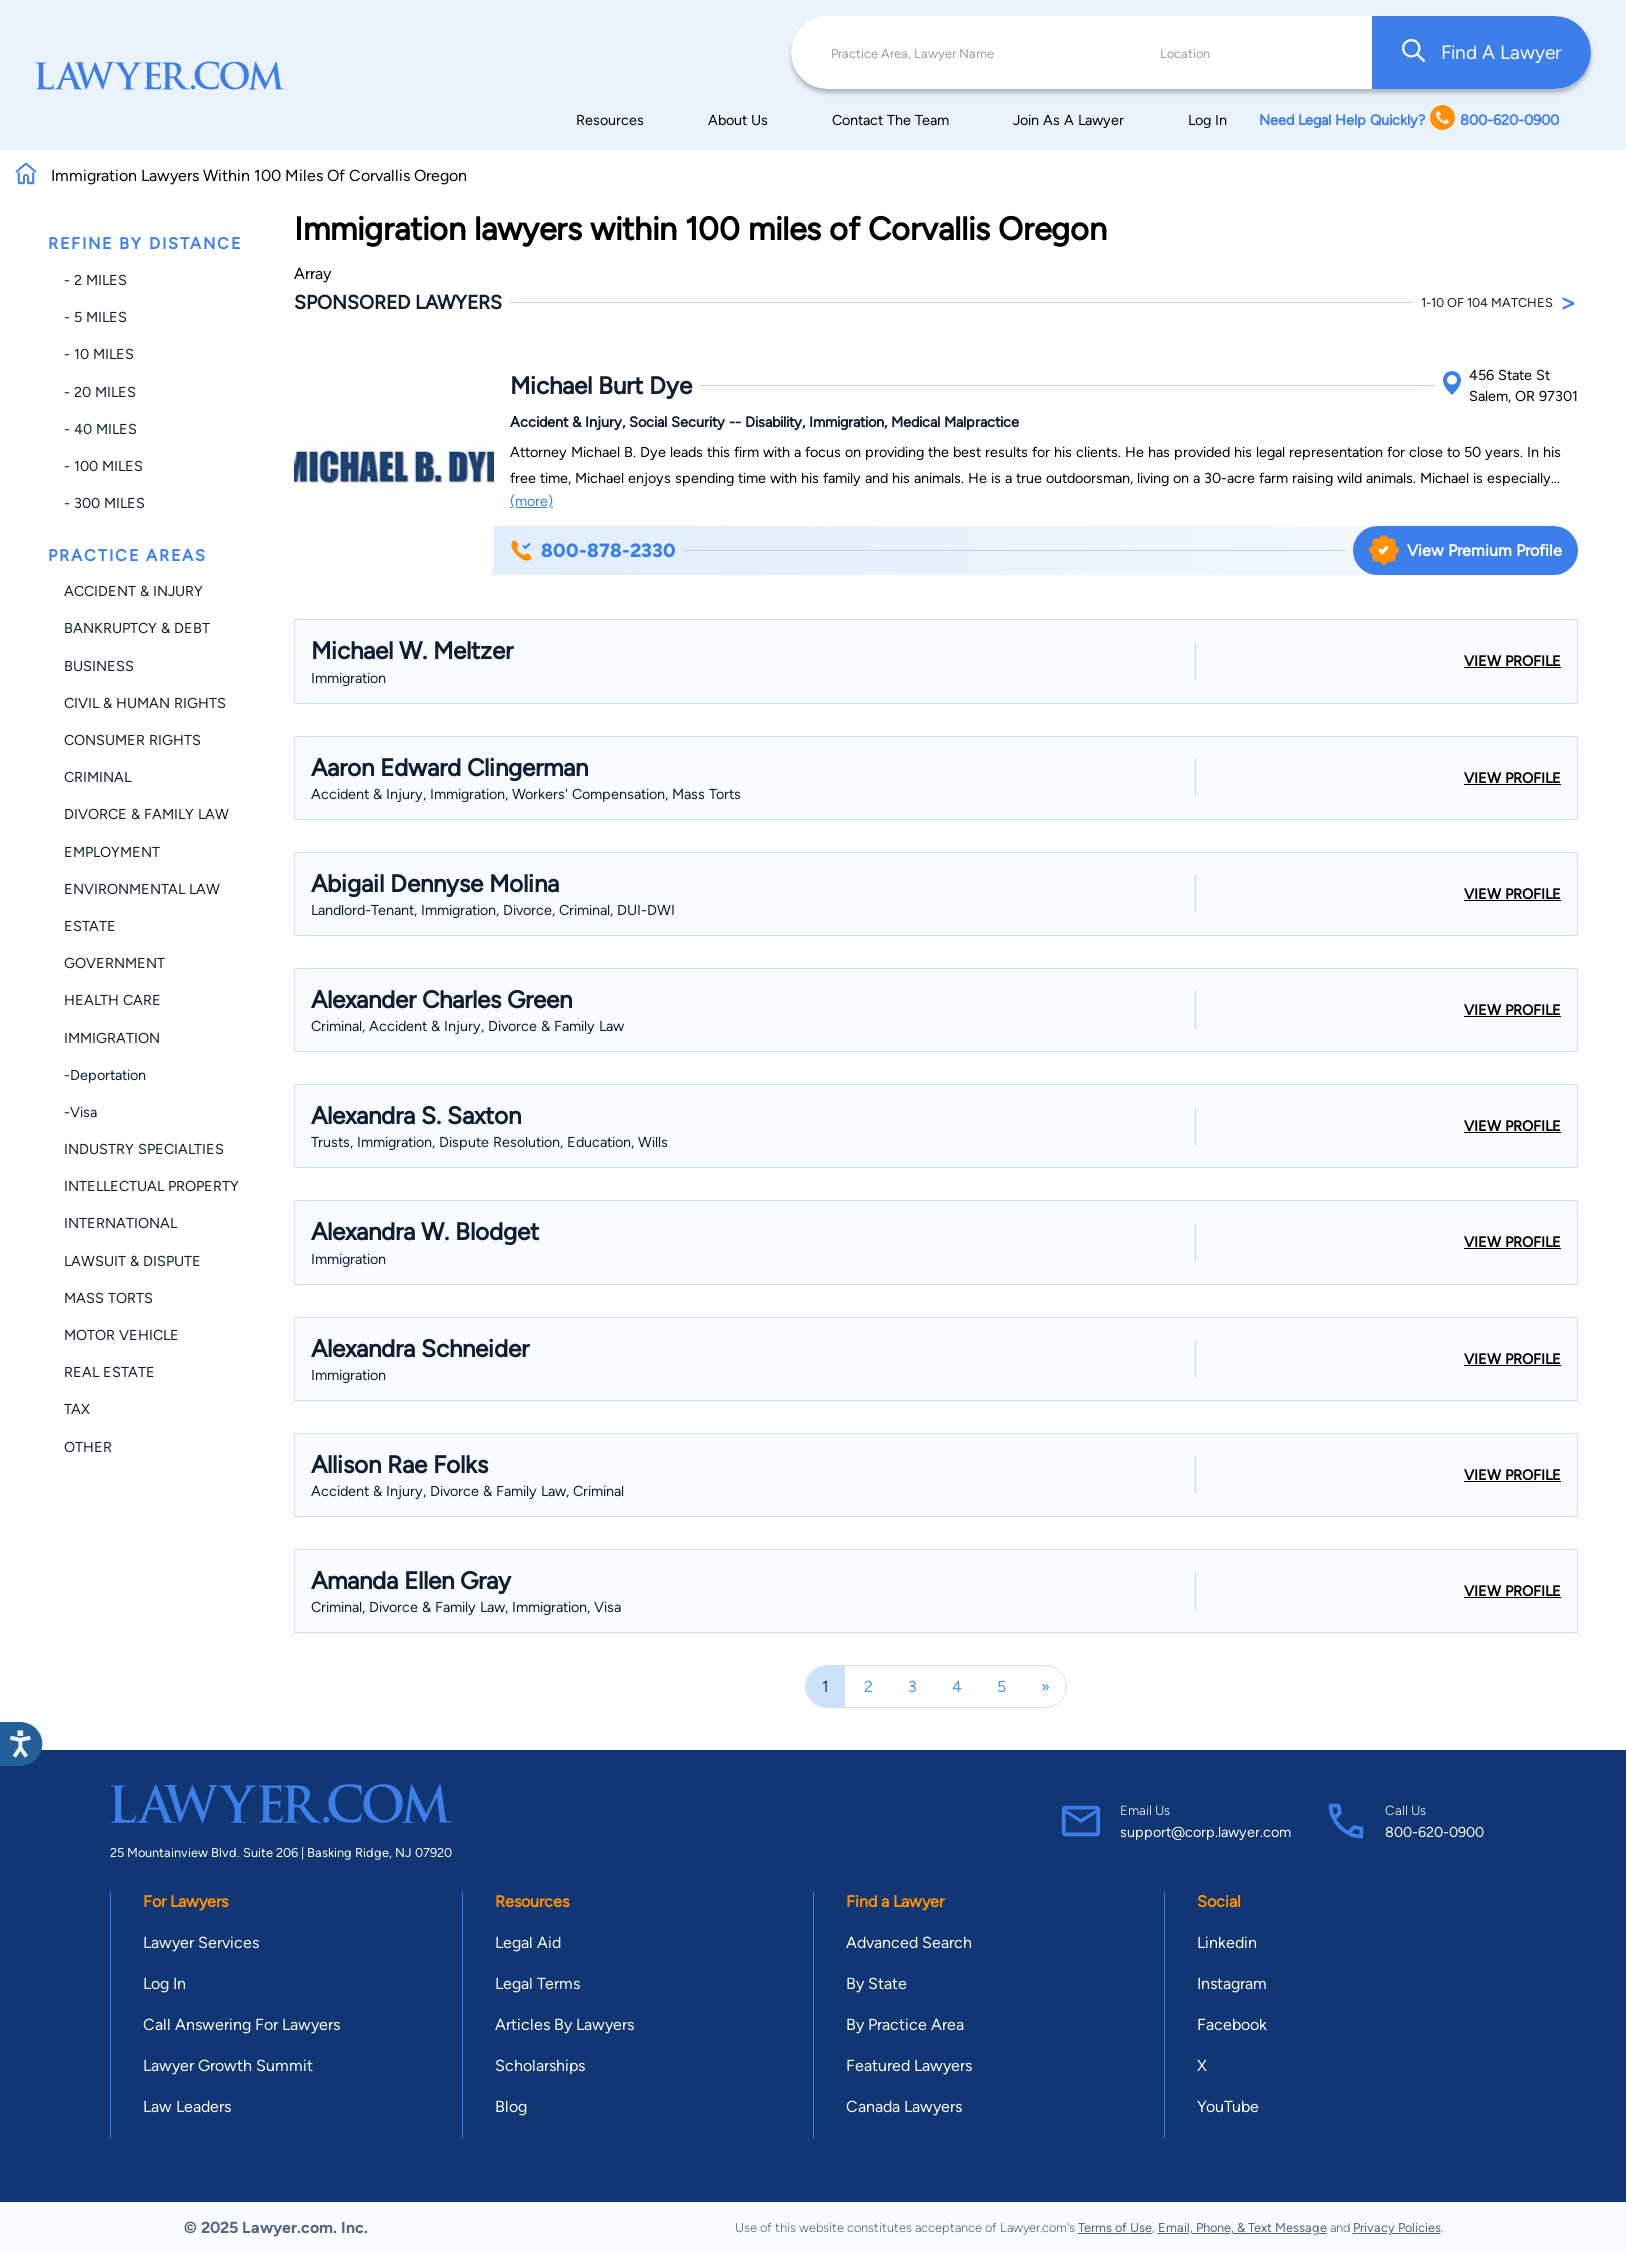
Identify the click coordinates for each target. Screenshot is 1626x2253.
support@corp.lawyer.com (1205, 1832)
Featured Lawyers (909, 2065)
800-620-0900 (1434, 1832)
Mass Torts (108, 1298)
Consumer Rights (132, 740)
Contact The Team (890, 120)
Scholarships (540, 2065)
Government (114, 963)
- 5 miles (95, 317)
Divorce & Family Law (146, 814)
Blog (511, 2106)
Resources (610, 120)
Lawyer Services (201, 1942)
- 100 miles (103, 466)
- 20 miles (100, 392)
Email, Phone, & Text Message (1242, 2227)
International (120, 1223)
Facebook (1232, 2024)
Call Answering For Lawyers (241, 2024)
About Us (738, 120)
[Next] (1045, 1686)
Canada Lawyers (904, 2106)
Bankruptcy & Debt (137, 628)
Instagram (1232, 1983)
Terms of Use (1115, 2227)
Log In (1207, 120)
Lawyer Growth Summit (228, 2065)
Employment (112, 852)
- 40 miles (100, 429)
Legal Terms (537, 1983)
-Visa (80, 1112)
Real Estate (109, 1372)
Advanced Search (909, 1942)
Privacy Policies (1397, 2227)
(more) (531, 501)
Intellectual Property (151, 1186)
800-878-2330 (593, 550)
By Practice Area (905, 2024)
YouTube (1228, 2106)
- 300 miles (104, 503)
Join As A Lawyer (1068, 120)
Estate (90, 926)
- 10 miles (99, 354)
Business (99, 666)
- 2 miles (95, 280)
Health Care (112, 1000)
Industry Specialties (144, 1149)
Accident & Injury (133, 591)
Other (88, 1447)
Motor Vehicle (121, 1335)
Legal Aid (528, 1942)
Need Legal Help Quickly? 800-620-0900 (1409, 119)
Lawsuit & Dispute (132, 1261)
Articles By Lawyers (564, 2024)
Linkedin (1227, 1942)
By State (876, 1983)
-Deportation (105, 1075)
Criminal (97, 777)
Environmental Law (142, 889)
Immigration (112, 1038)
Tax (77, 1409)
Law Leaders (187, 2106)
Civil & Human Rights (145, 703)
